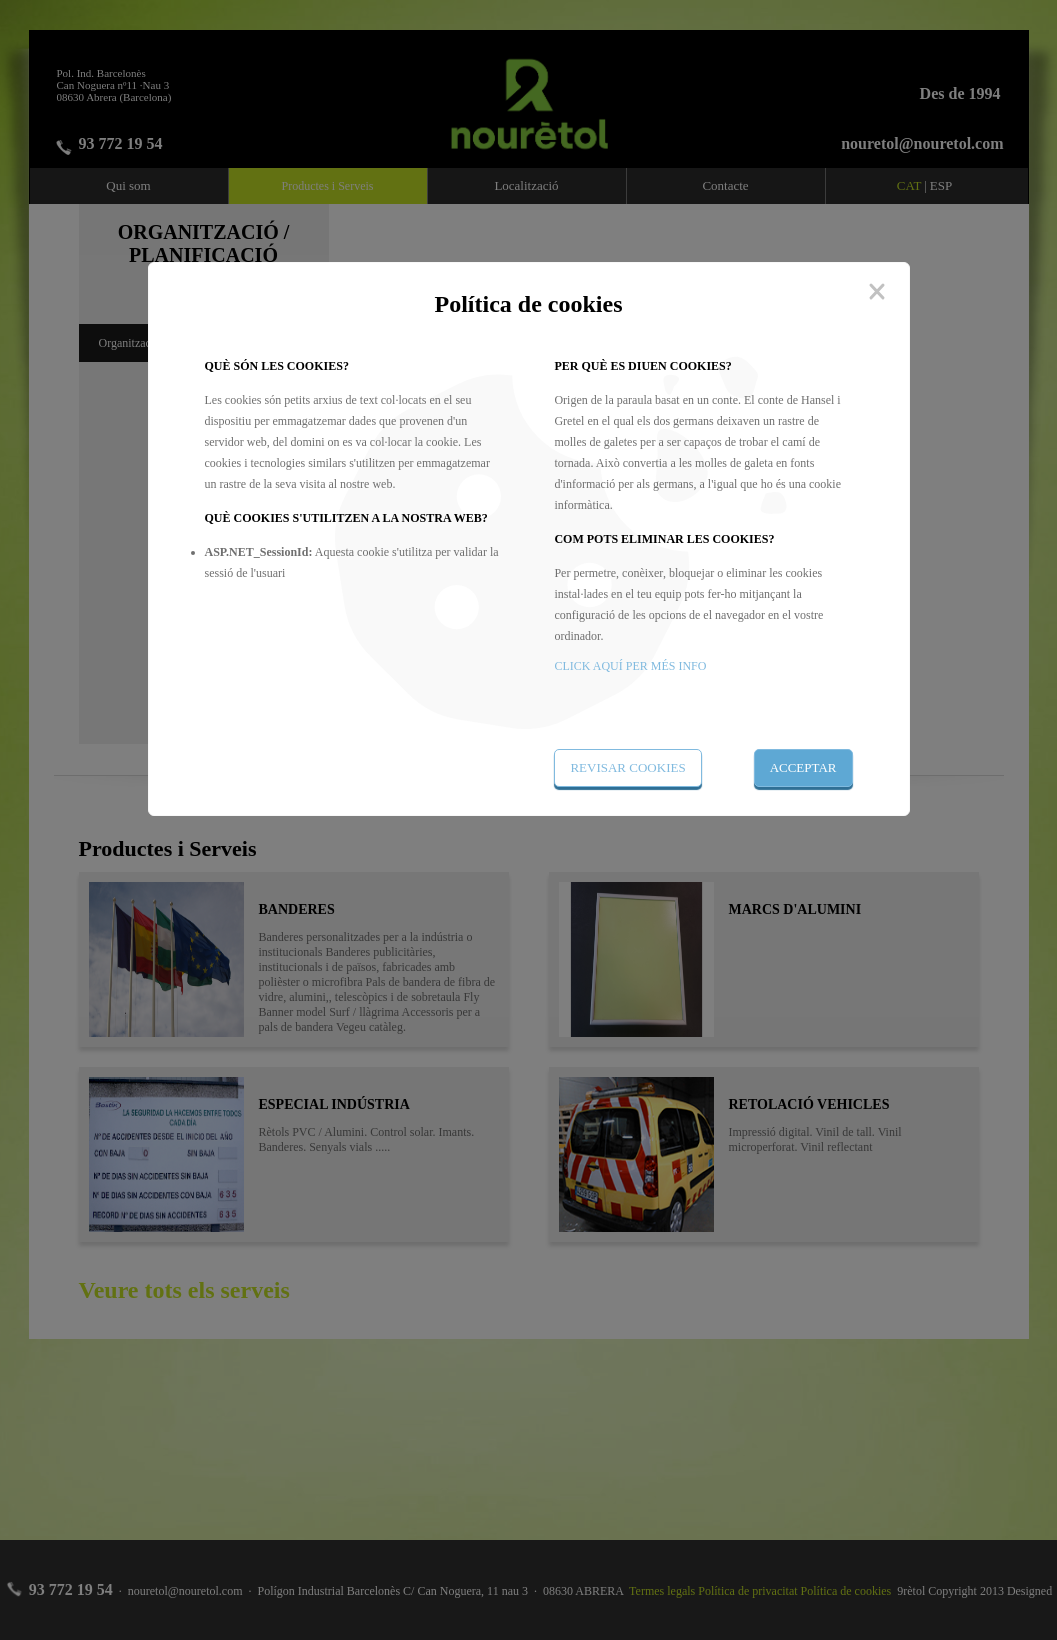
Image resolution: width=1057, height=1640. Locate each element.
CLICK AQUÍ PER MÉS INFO (630, 666)
